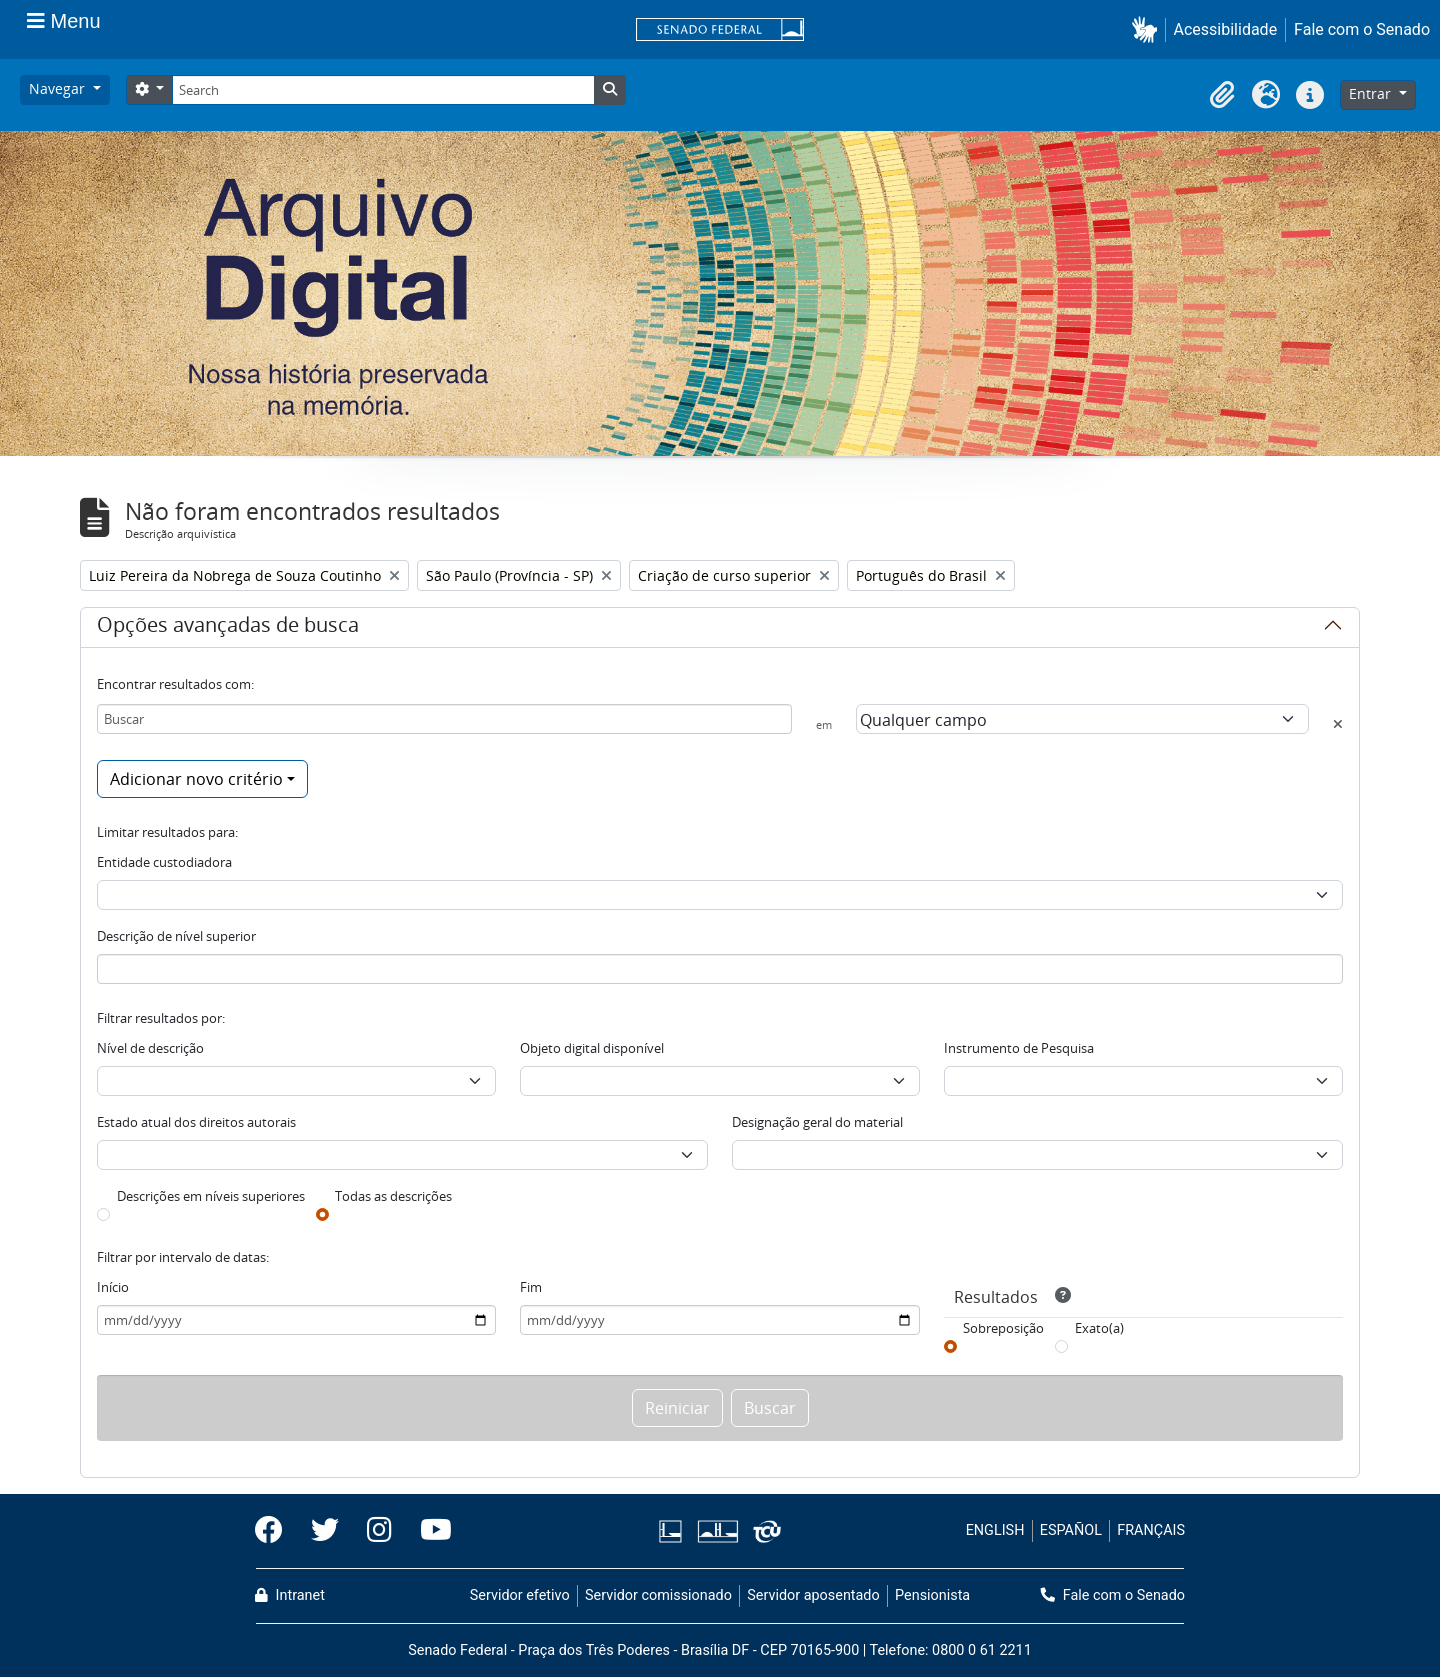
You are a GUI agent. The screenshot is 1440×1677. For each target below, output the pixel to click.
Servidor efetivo (520, 1595)
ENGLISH (995, 1530)
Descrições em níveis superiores (211, 1196)
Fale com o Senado (1362, 29)
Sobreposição (1003, 1328)
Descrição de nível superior (176, 936)
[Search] (383, 90)
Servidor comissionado (658, 1595)
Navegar (59, 88)
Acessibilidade (1226, 29)
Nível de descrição (150, 1048)
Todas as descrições (393, 1196)
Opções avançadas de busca (228, 628)
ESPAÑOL (1071, 1530)
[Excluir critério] (1338, 724)
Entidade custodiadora (164, 862)
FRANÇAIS (1151, 1530)
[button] (1148, 29)
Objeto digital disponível (592, 1048)
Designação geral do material (817, 1122)
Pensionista (932, 1595)
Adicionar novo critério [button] (196, 779)
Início (113, 1287)
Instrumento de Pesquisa (1019, 1048)
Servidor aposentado (813, 1595)
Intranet (290, 1595)
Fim (531, 1287)
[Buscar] (444, 719)
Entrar (1372, 93)
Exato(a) (1099, 1328)
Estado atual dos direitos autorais (196, 1122)
